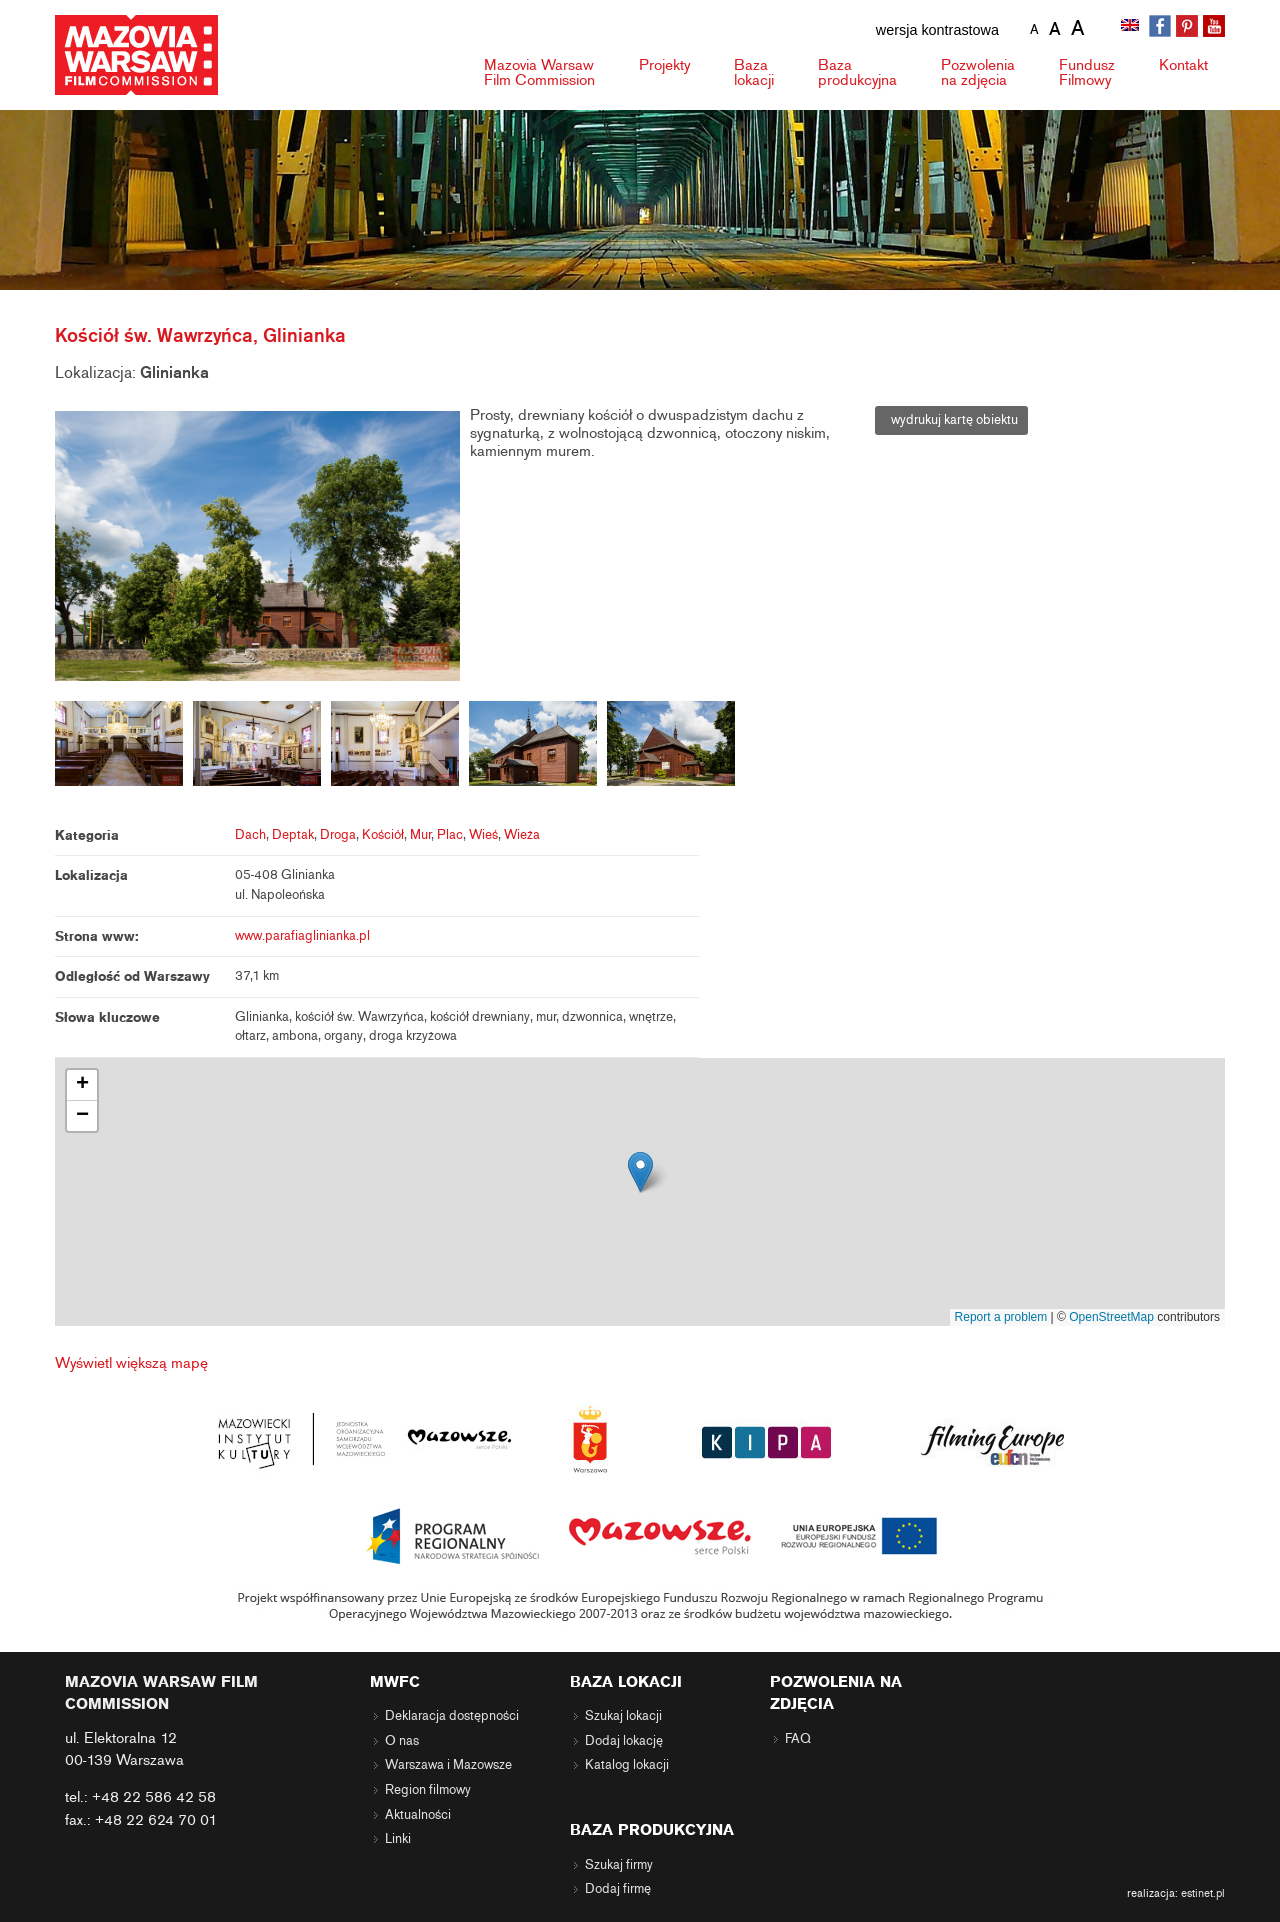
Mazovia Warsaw (539, 72)
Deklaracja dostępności (452, 1716)
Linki (398, 1839)
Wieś (483, 835)
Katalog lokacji (627, 1765)
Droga (338, 835)
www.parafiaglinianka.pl (302, 936)
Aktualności (418, 1815)
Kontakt (1183, 65)
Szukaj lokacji (623, 1716)
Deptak (293, 835)
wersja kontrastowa (937, 30)
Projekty (664, 65)
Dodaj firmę (618, 1889)
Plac (450, 835)
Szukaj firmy (619, 1865)
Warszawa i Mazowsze (448, 1765)
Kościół (383, 835)
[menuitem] (1132, 27)
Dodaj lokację (624, 1741)
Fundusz (1087, 72)
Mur (420, 835)
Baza (754, 72)
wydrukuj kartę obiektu (951, 420)
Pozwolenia (978, 72)
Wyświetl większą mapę (131, 1363)
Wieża (522, 835)
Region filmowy (428, 1790)
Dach (250, 835)
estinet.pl (1203, 1893)
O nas (402, 1741)
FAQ (798, 1739)
